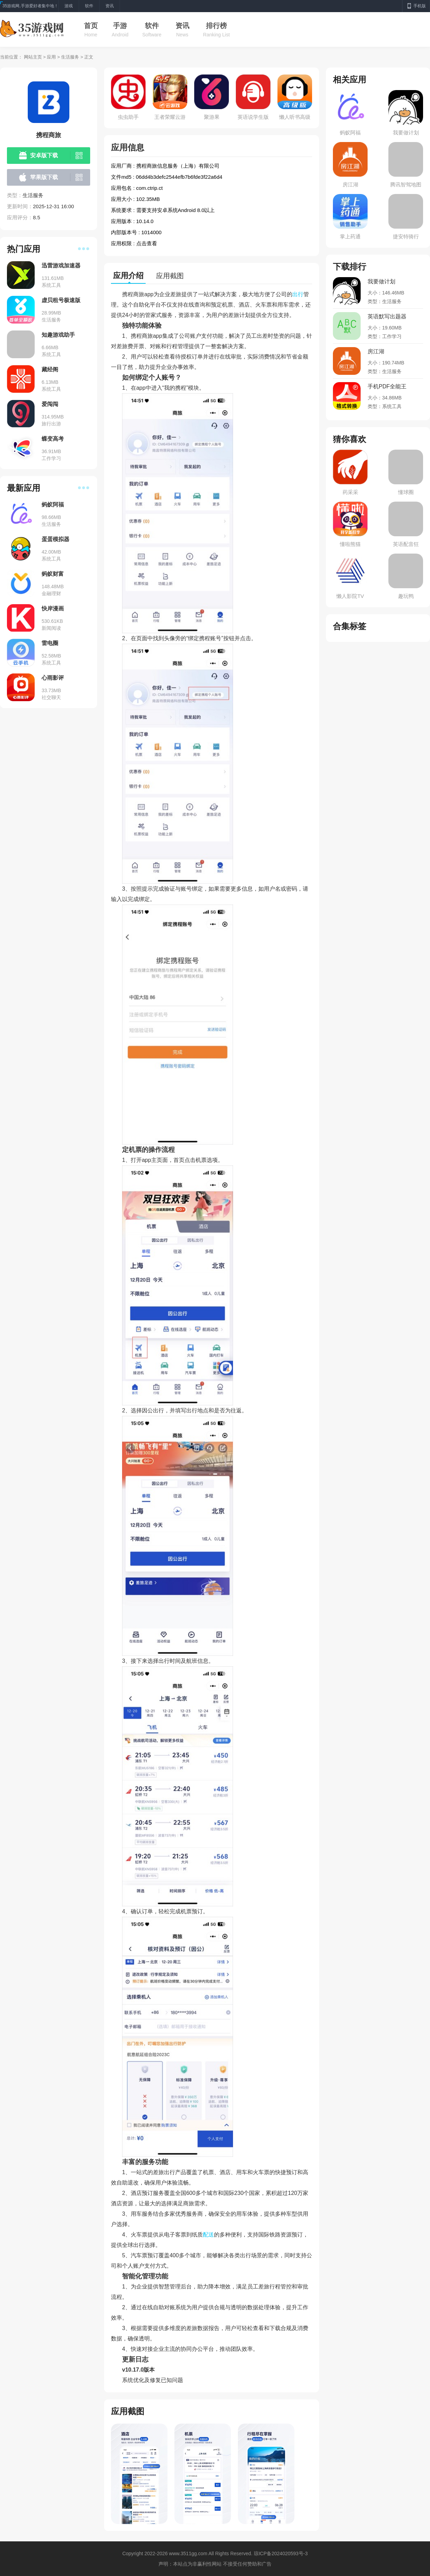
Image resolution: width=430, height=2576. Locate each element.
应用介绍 (128, 275)
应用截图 (170, 276)
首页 (91, 25)
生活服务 (70, 57)
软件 (152, 25)
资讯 (182, 25)
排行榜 (216, 25)
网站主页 (33, 57)
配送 (208, 2235)
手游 (120, 25)
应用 (51, 57)
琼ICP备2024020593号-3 (281, 2553)
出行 (297, 294)
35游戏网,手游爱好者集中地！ (30, 5)
